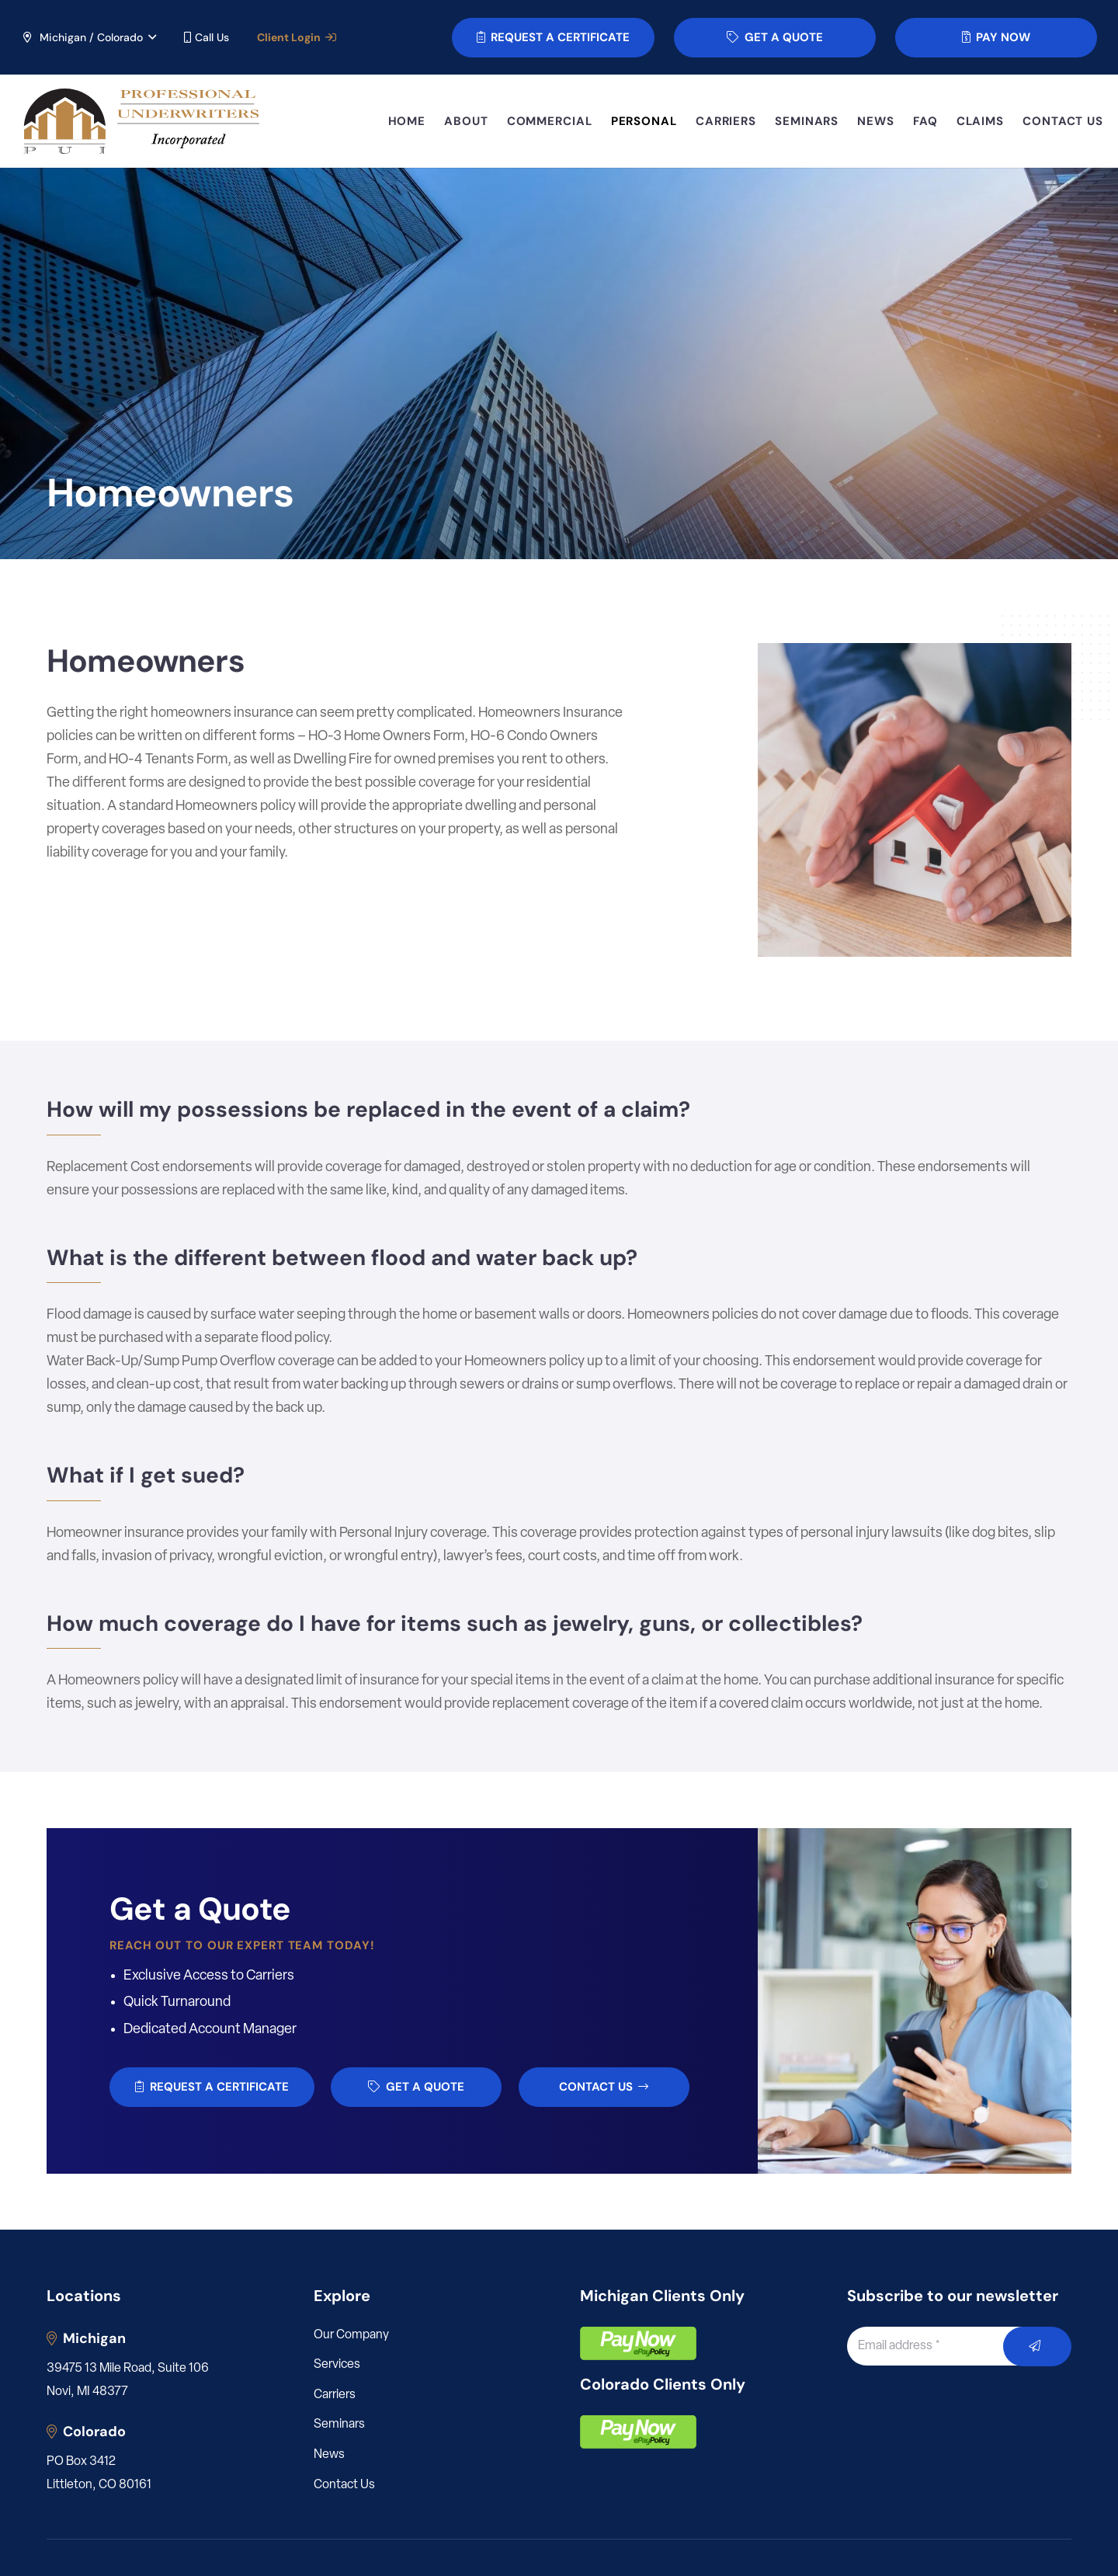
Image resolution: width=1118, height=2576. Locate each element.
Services (337, 2365)
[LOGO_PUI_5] (140, 122)
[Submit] (1037, 2346)
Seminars (339, 2424)
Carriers (335, 2395)
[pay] (638, 2343)
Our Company (351, 2335)
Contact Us (344, 2485)
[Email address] (942, 2346)
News (329, 2455)
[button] (88, 37)
